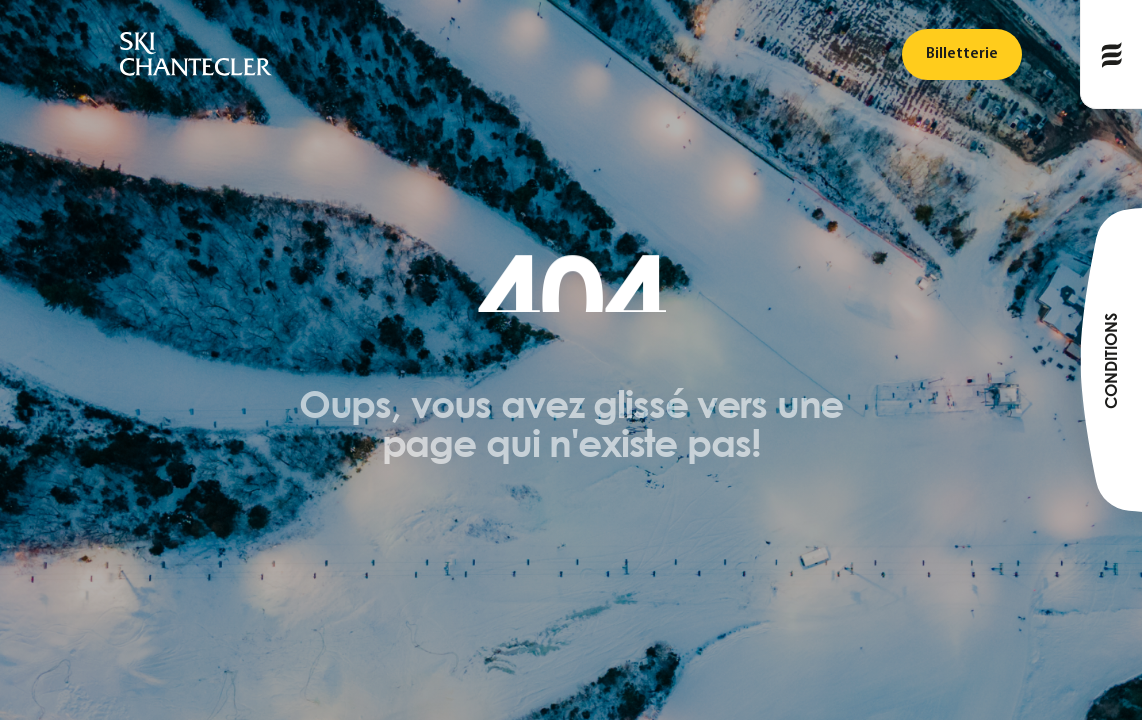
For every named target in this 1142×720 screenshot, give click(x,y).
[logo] (196, 54)
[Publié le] (1111, 54)
